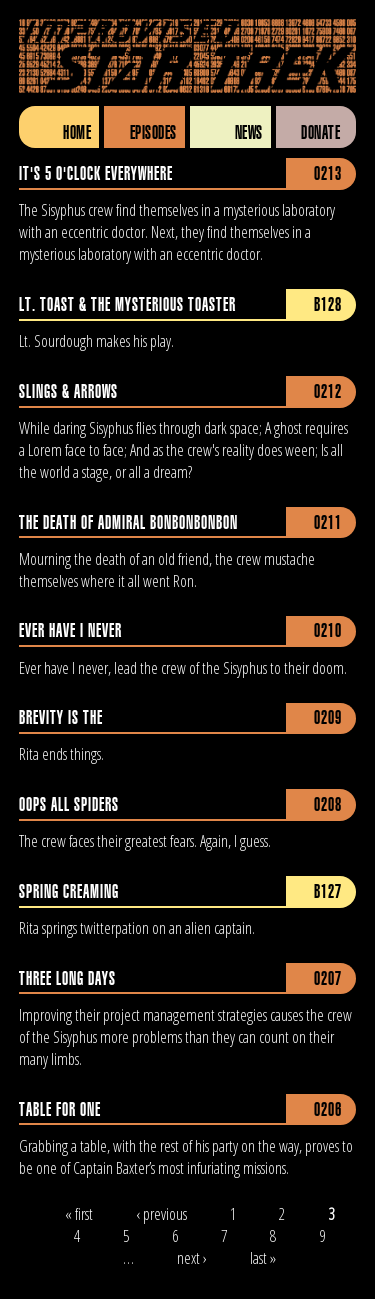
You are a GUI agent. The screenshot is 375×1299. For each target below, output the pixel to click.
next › (192, 1258)
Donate (320, 133)
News (249, 133)
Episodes (153, 133)
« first (79, 1214)
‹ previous (161, 1214)
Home (77, 133)
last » (263, 1258)
